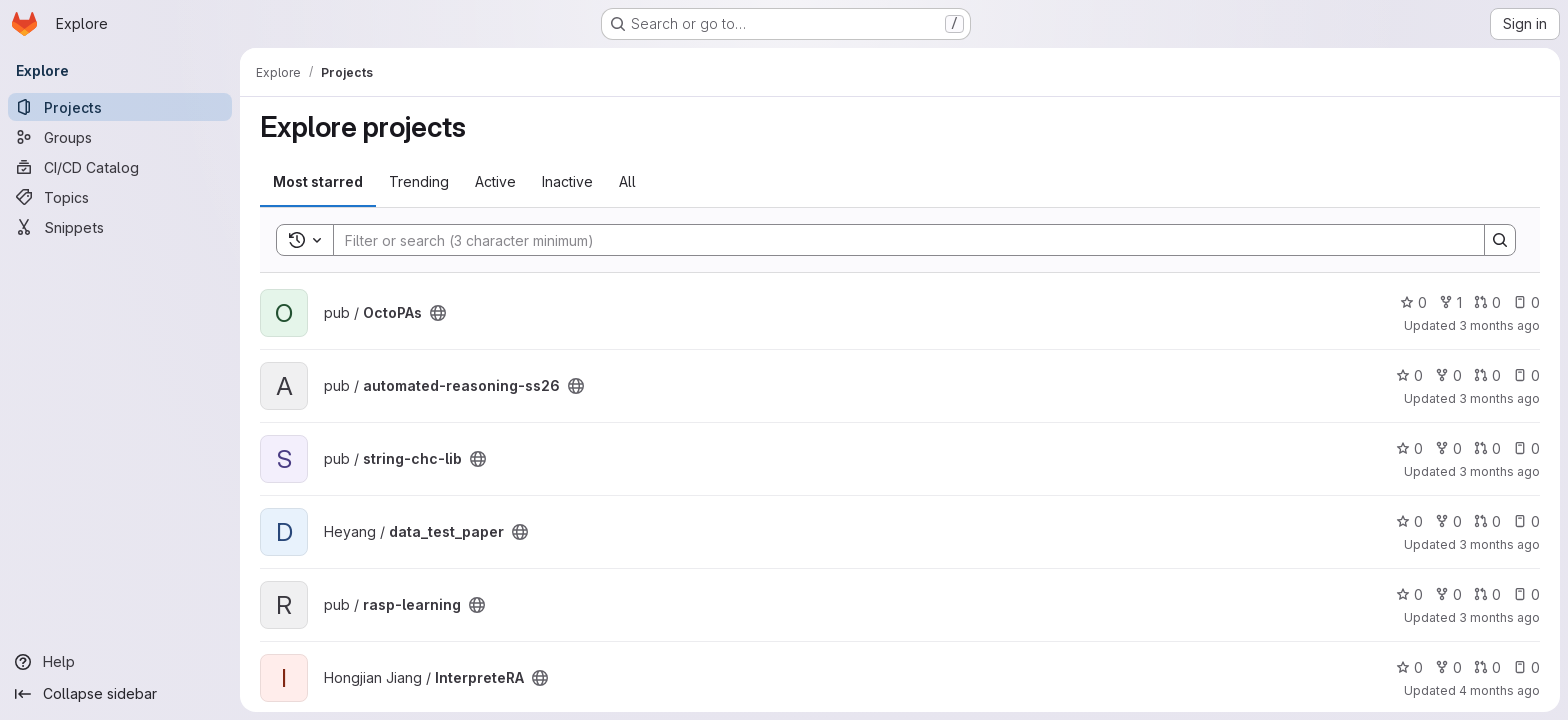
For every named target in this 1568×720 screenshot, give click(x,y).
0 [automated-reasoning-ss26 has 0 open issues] (1526, 375)
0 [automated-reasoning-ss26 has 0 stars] (1409, 375)
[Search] (899, 240)
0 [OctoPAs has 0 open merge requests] (1487, 302)
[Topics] (120, 197)
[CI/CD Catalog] (120, 167)
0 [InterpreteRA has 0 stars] (1409, 667)
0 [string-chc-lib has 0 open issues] (1526, 448)
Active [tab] (495, 181)
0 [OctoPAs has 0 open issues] (1526, 302)
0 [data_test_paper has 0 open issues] (1526, 521)
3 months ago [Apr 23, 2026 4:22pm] (1499, 398)
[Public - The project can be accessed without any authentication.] (438, 313)
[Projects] (120, 107)
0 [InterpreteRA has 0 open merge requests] (1487, 667)
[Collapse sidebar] (120, 694)
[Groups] (120, 137)
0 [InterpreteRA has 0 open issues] (1526, 667)
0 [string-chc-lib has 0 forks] (1448, 448)
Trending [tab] (419, 181)
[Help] (120, 662)
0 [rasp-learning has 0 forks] (1448, 594)
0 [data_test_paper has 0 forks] (1448, 521)
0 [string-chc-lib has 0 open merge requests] (1487, 448)
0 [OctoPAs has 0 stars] (1413, 302)
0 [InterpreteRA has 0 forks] (1448, 667)
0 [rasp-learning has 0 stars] (1409, 594)
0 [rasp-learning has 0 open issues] (1526, 594)
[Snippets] (120, 227)
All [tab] (627, 181)
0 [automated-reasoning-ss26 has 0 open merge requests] (1487, 375)
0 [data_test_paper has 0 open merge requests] (1487, 521)
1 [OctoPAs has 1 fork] (1450, 302)
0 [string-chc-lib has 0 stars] (1409, 448)
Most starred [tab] (318, 181)
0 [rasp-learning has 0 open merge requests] (1487, 594)
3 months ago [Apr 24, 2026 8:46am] (1499, 325)
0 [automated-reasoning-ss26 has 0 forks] (1448, 375)
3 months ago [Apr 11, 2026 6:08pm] (1499, 617)
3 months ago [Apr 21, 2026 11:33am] (1499, 471)
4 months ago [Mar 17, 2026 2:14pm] (1499, 690)
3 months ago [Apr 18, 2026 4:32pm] (1499, 544)
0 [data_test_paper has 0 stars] (1409, 521)
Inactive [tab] (567, 181)
